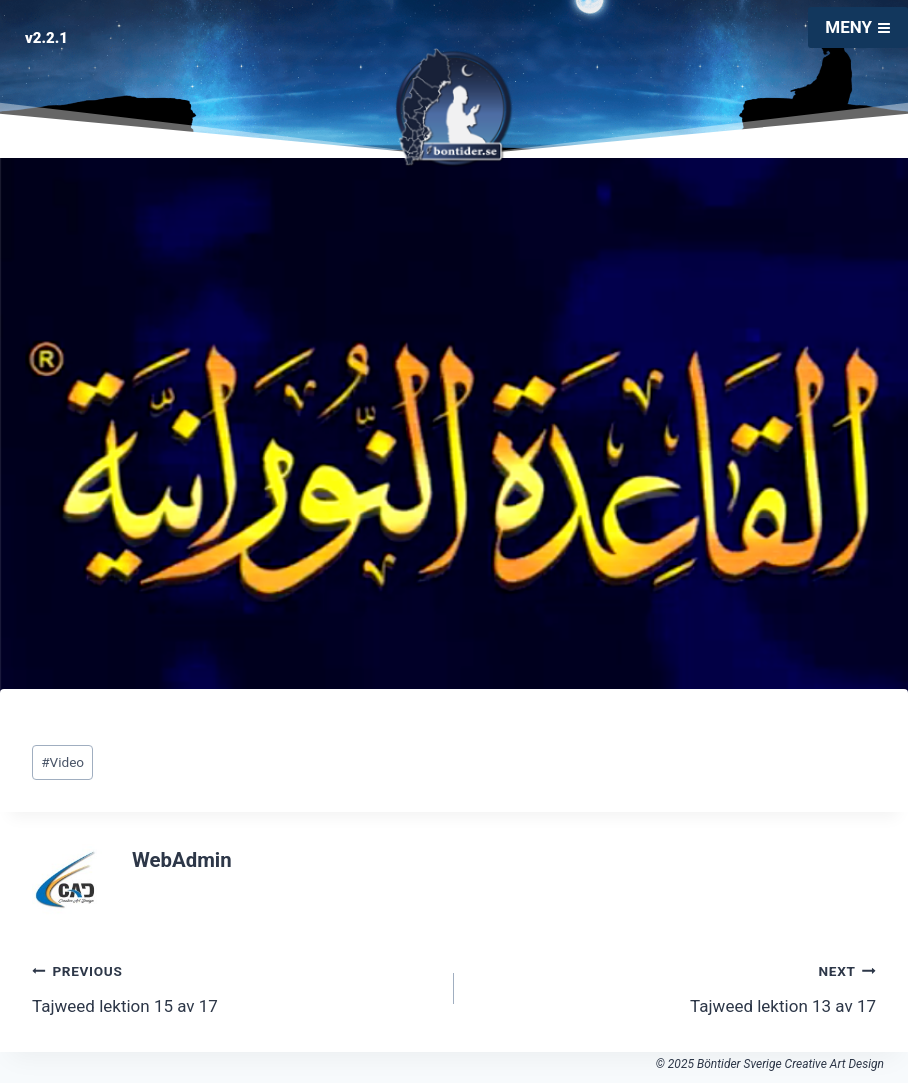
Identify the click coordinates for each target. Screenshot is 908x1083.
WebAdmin (182, 860)
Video (62, 762)
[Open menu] (858, 27)
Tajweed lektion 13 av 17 (673, 986)
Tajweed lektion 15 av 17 (234, 986)
